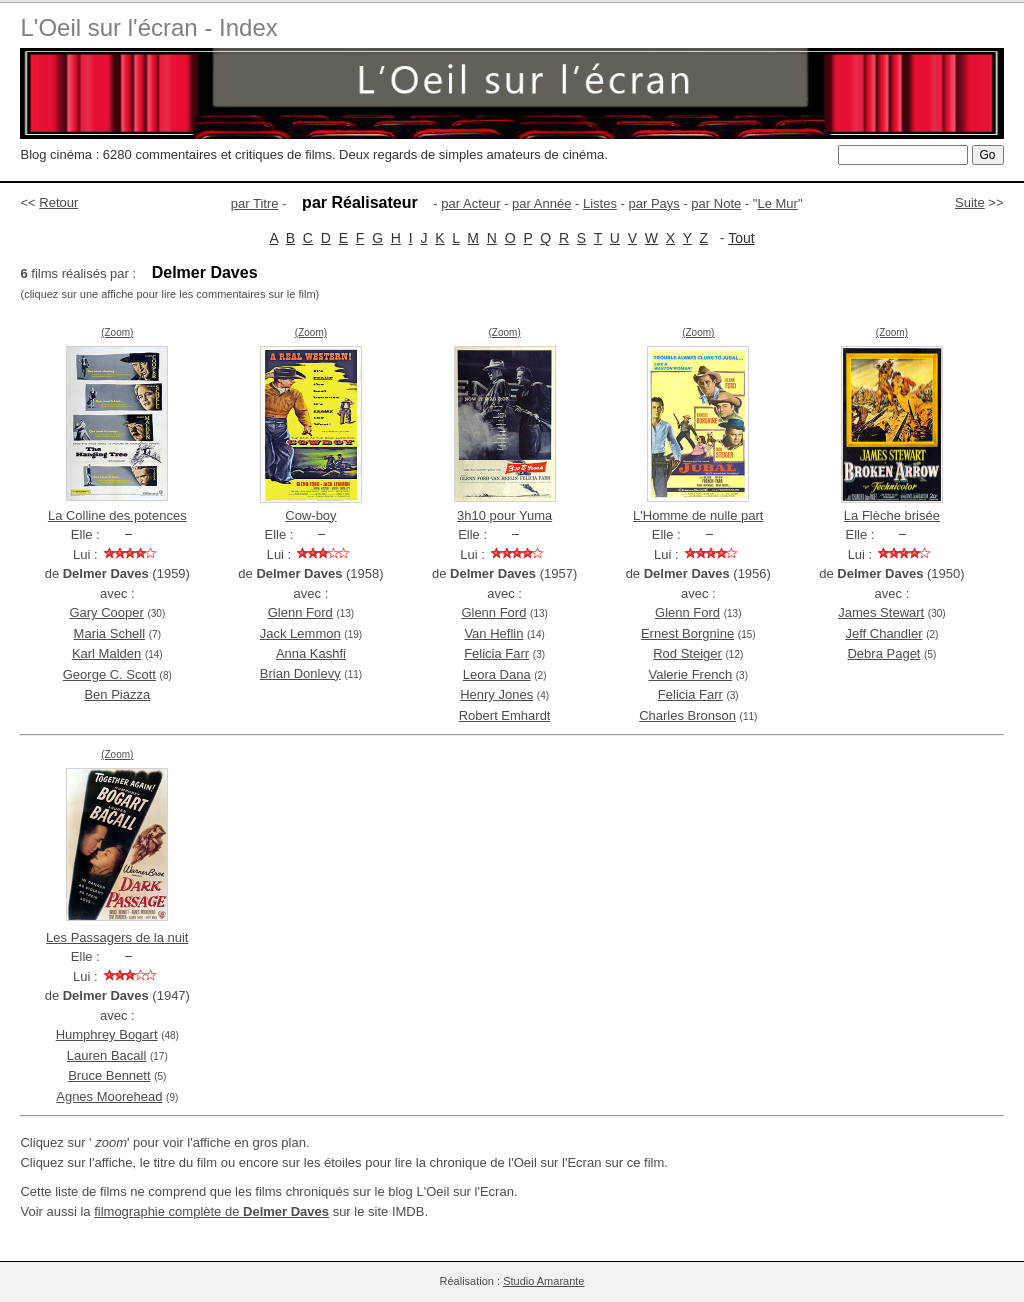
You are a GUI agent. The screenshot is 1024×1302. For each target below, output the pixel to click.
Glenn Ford (300, 612)
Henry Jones (496, 694)
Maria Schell (110, 633)
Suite (970, 202)
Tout (741, 238)
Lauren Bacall (107, 1055)
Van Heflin (493, 633)
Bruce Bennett (109, 1075)
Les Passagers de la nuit (117, 937)
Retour (58, 202)
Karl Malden (106, 653)
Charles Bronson (687, 715)
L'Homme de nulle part (698, 515)
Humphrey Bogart (107, 1034)
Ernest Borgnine (687, 633)
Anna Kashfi (311, 653)
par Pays (653, 203)
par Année (541, 203)
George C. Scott (109, 674)
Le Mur (777, 203)
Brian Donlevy (300, 673)
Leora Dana (497, 674)
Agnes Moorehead (109, 1096)
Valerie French (691, 674)
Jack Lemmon (300, 633)
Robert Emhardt (505, 715)
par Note (716, 203)
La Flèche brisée (892, 515)
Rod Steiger (687, 653)
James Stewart (881, 612)
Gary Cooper (106, 612)
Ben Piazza (117, 694)
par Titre (255, 203)
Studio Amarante (543, 1281)
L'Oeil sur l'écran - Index (148, 27)
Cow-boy (310, 515)
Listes (600, 203)
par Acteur (470, 203)
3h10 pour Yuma (504, 515)
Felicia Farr (496, 653)
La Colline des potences (117, 515)
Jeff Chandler (883, 633)
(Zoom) (117, 332)
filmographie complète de (211, 1211)
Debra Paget (883, 653)
